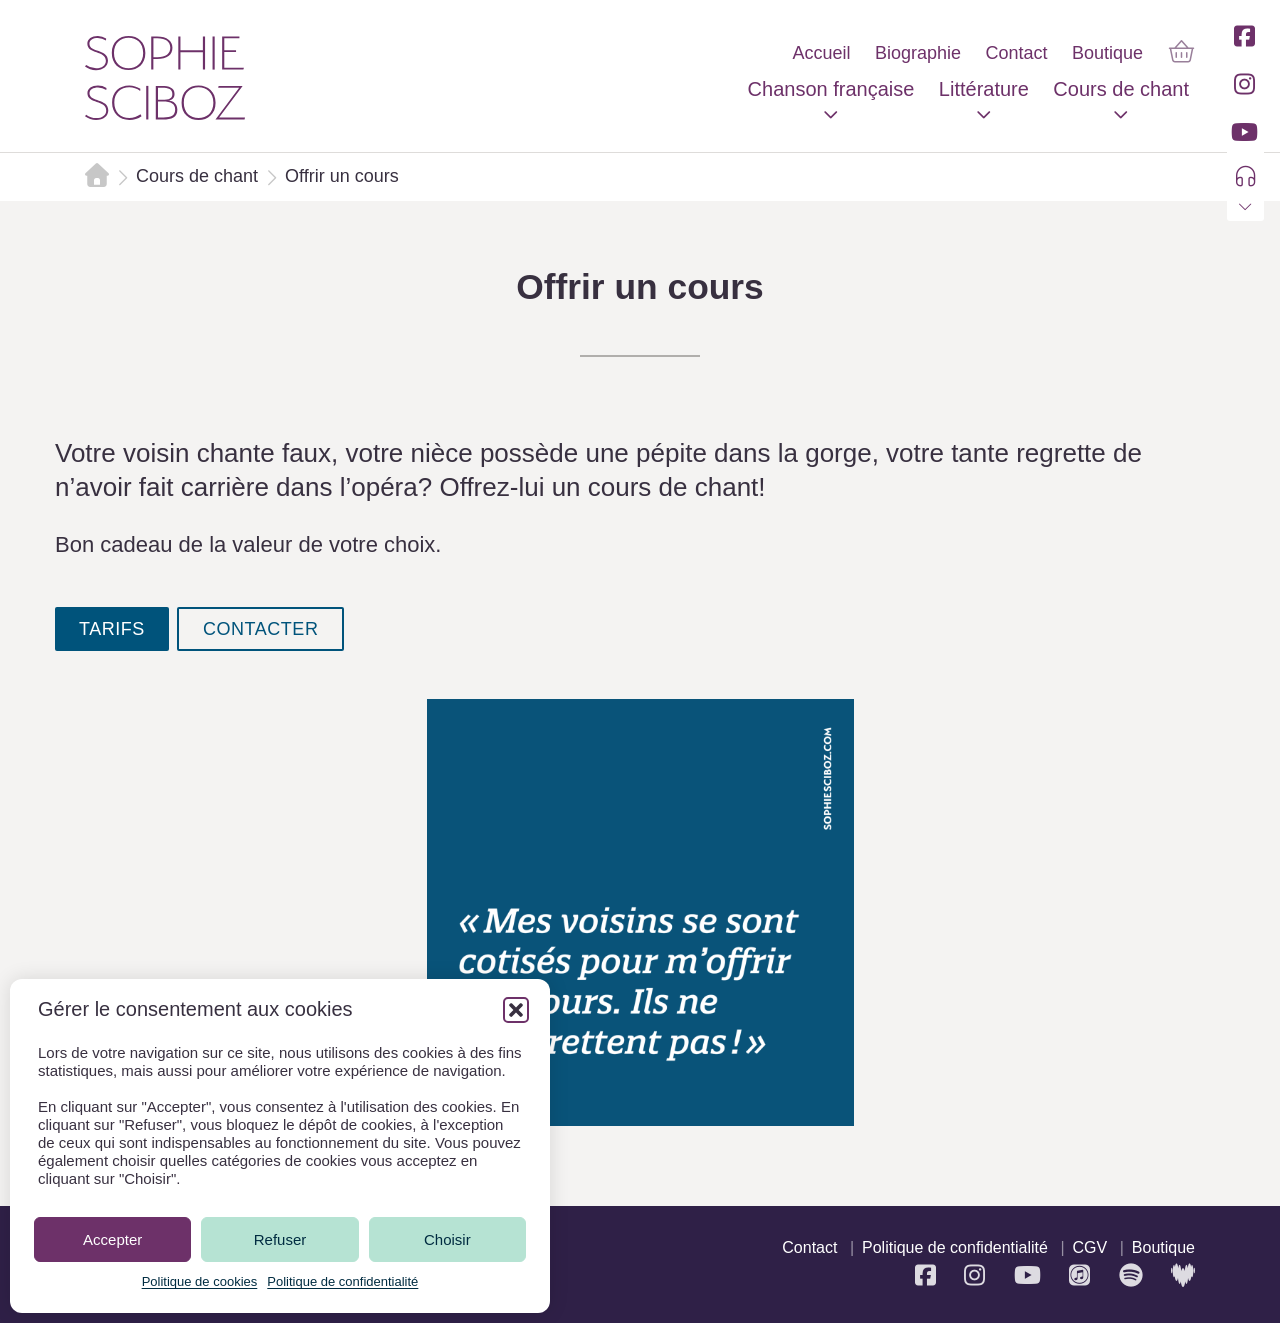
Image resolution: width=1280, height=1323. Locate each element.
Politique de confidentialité (342, 1281)
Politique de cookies (200, 1281)
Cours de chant (197, 176)
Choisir (447, 1239)
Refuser (280, 1239)
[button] (516, 1010)
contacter (261, 629)
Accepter (112, 1239)
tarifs (112, 629)
